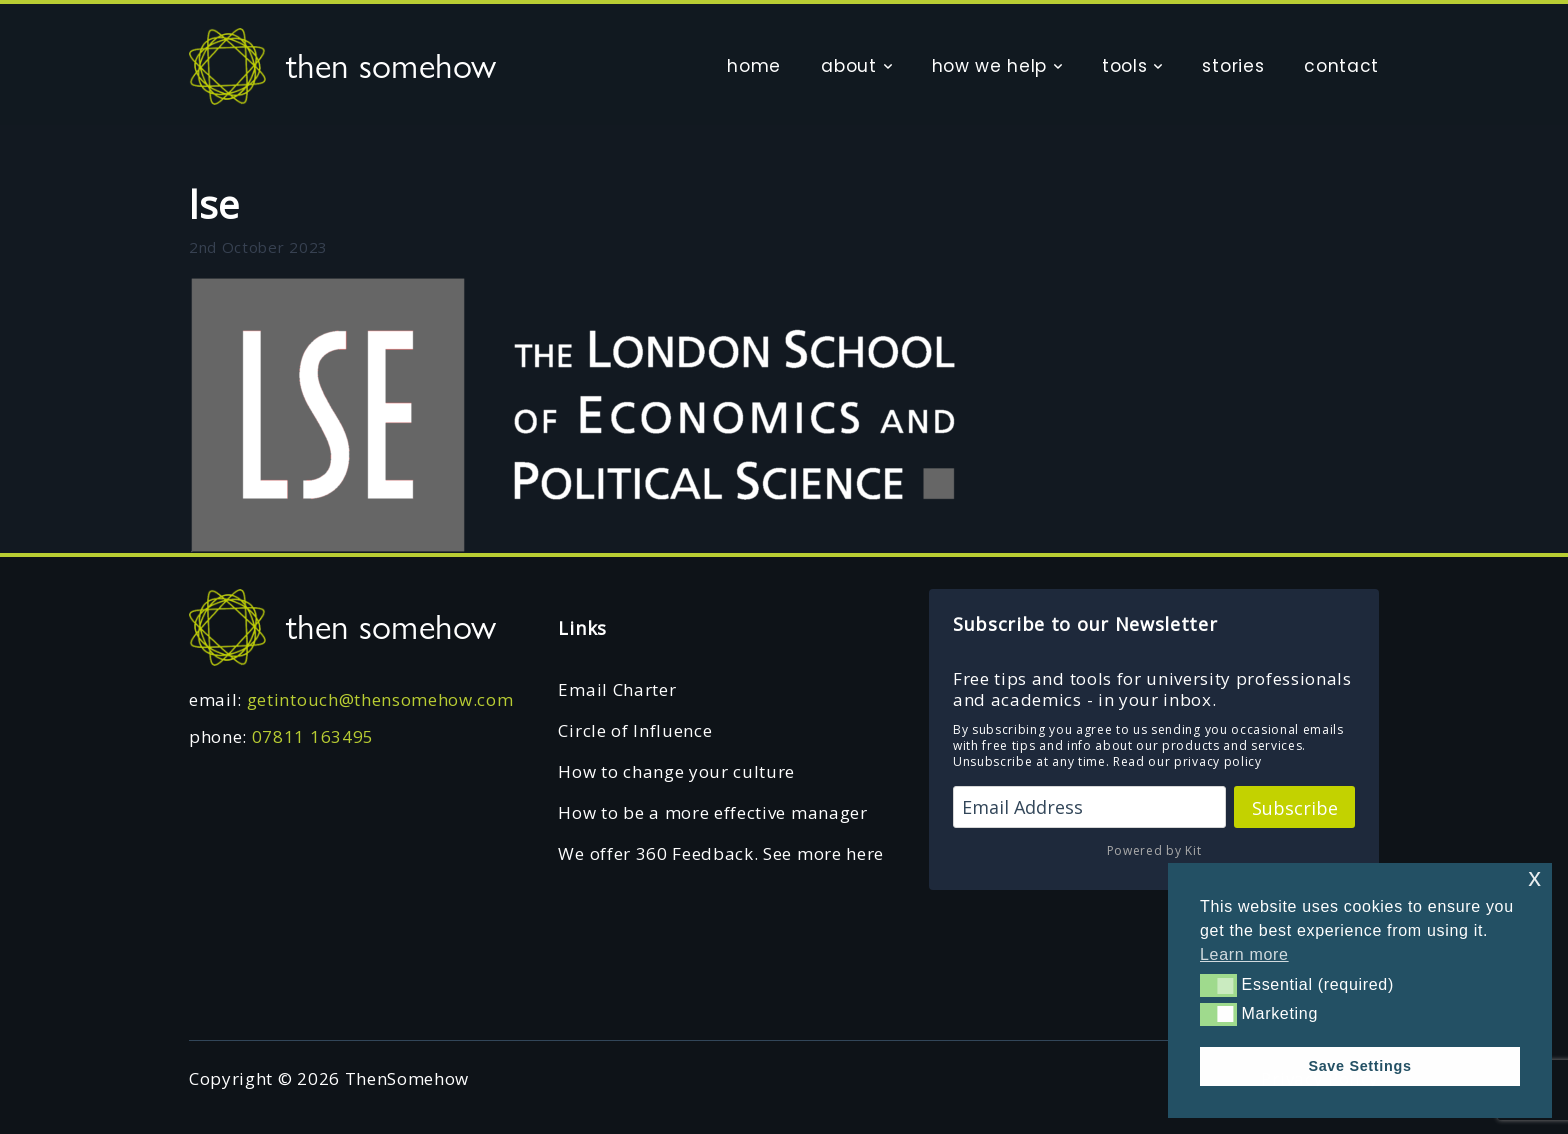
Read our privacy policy (1187, 761)
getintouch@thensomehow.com (380, 699)
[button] (1218, 985)
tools (1124, 66)
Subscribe (1295, 808)
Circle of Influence (635, 730)
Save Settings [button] (1359, 1066)
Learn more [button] (1244, 954)
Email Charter (617, 689)
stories (1233, 66)
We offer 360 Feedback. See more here (720, 853)
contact (1341, 66)
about (848, 66)
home (754, 66)
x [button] (1534, 877)
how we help (989, 66)
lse (214, 204)
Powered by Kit (1154, 850)
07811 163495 (313, 736)
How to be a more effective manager (712, 812)
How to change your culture (676, 771)
